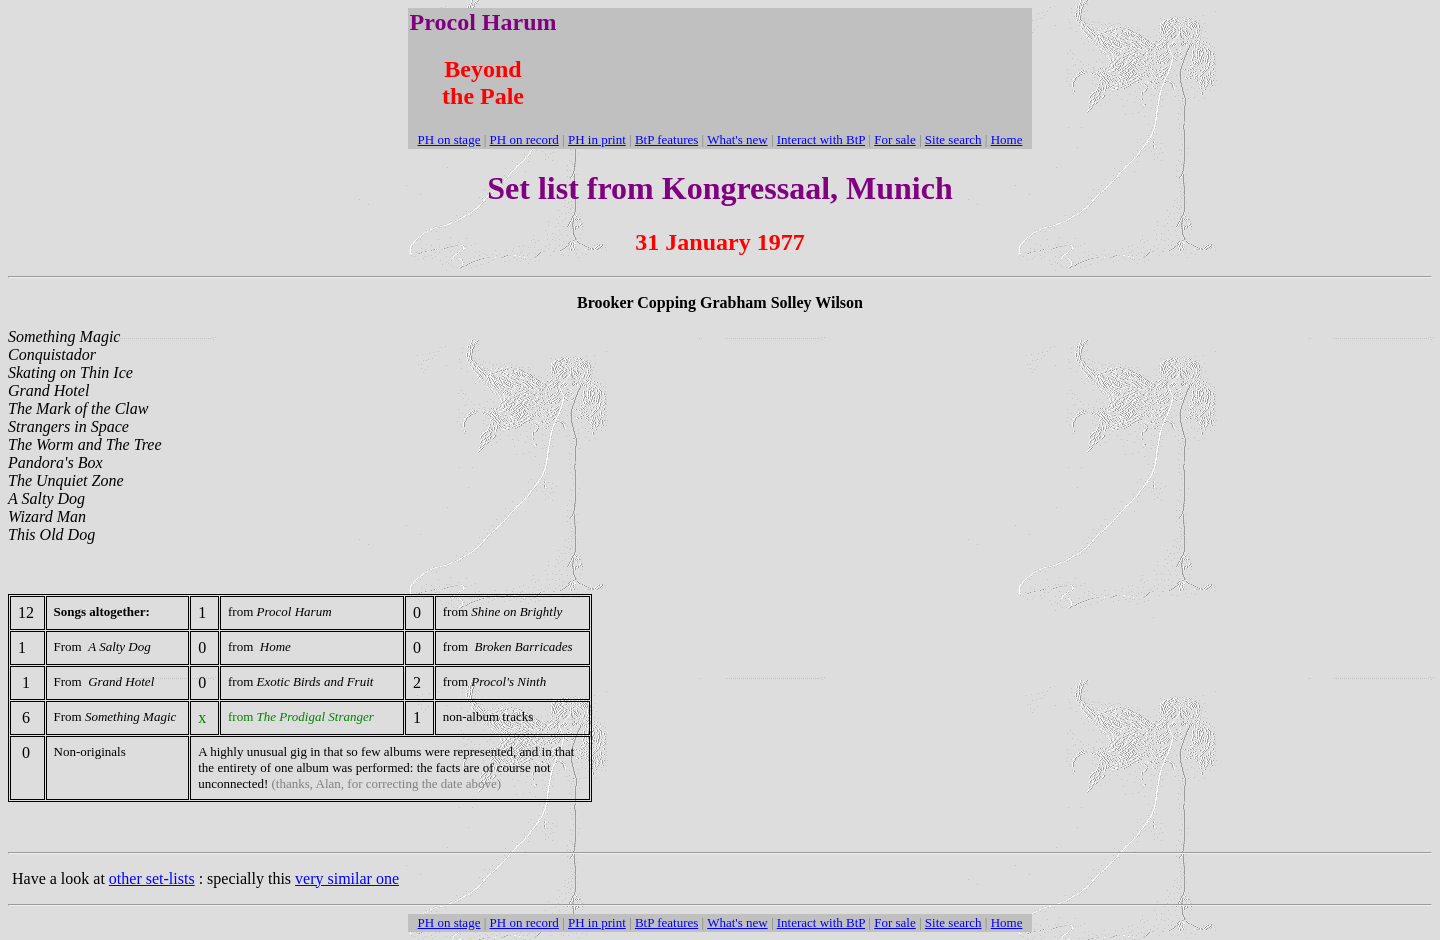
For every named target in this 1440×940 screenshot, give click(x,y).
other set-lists (152, 878)
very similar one (347, 878)
